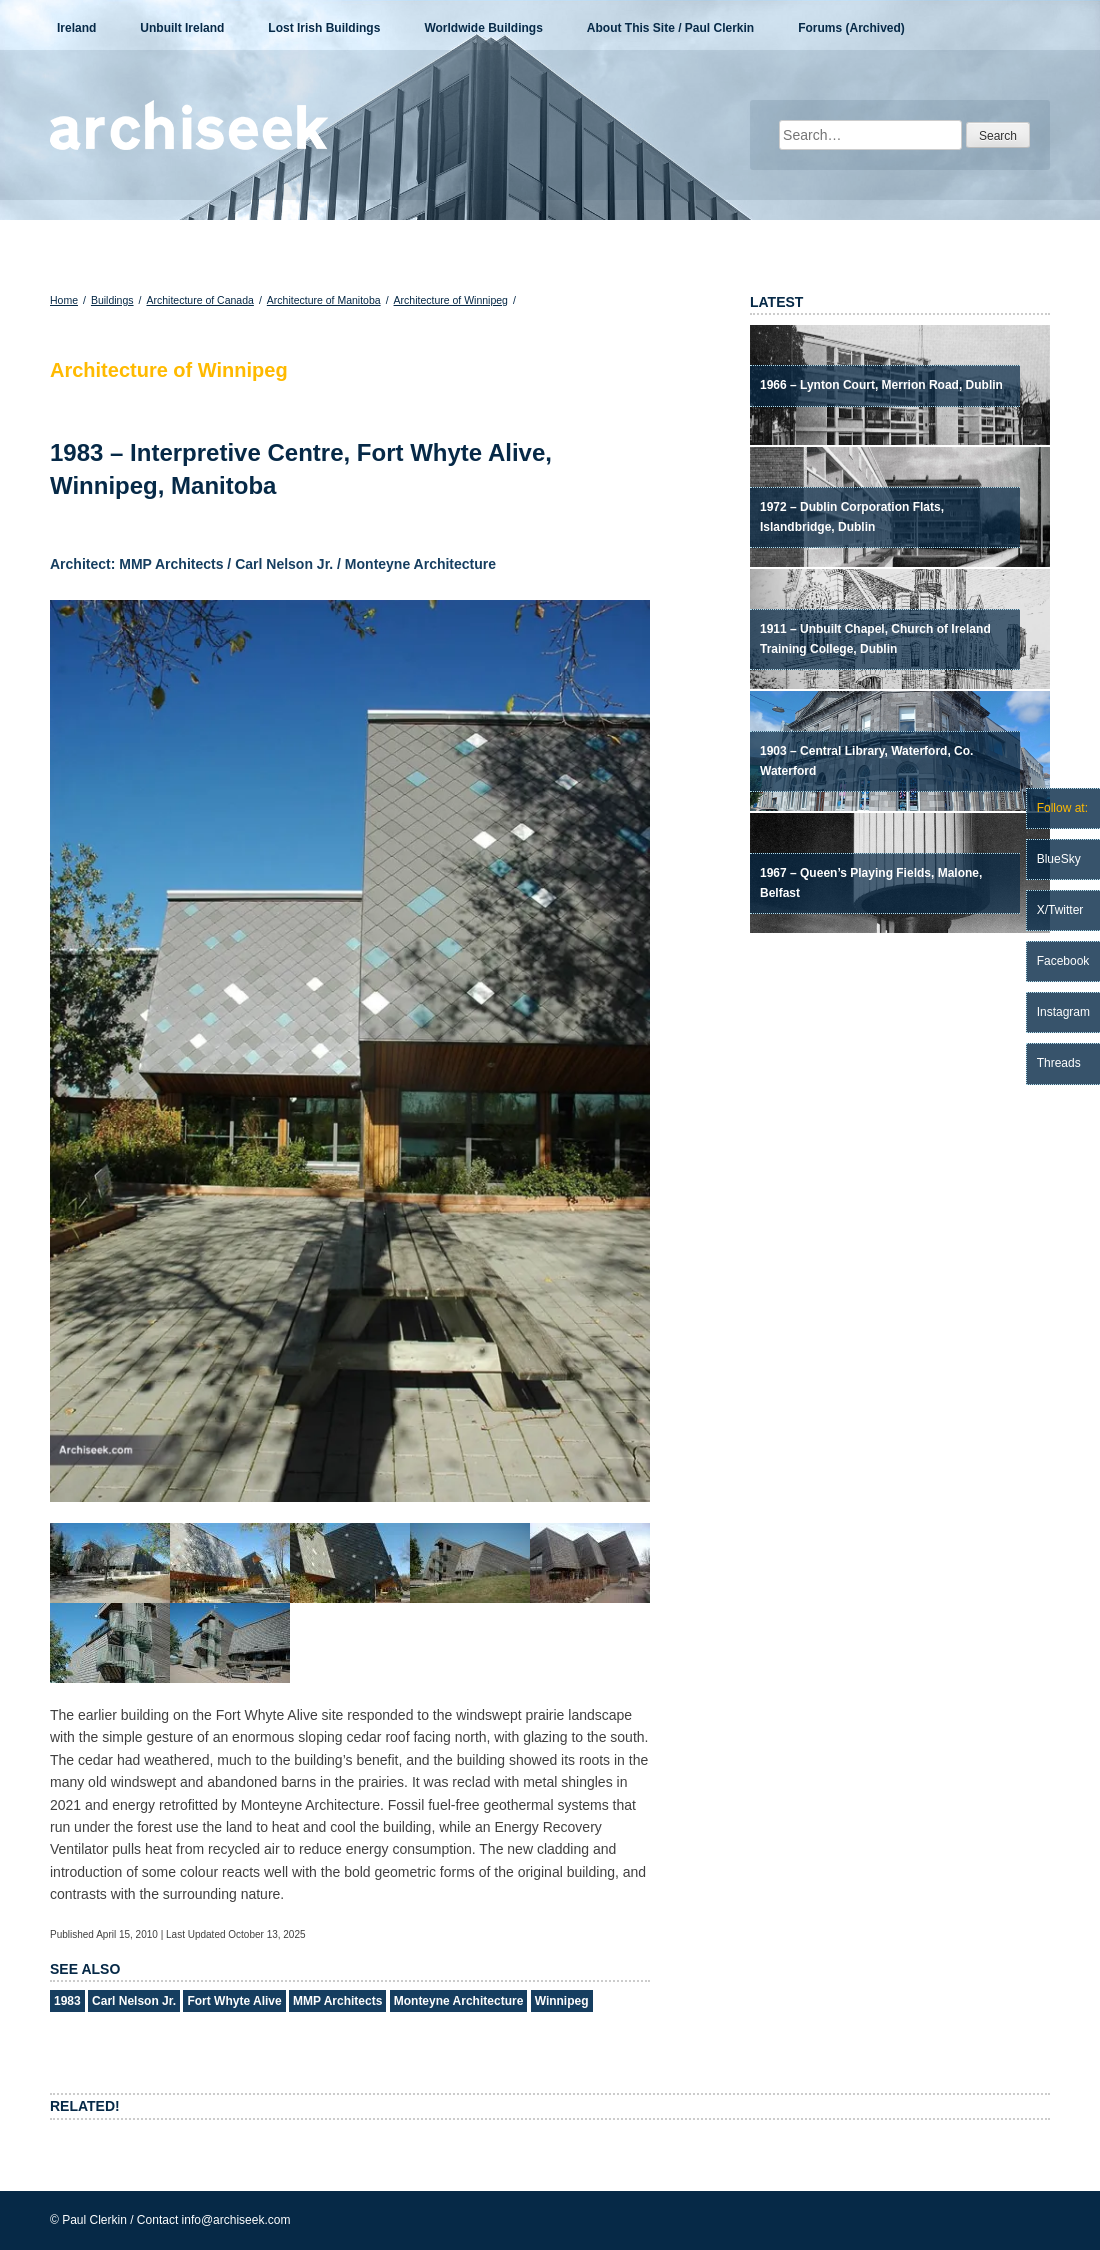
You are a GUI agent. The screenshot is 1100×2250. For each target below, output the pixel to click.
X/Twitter (1060, 910)
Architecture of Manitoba (324, 300)
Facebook (1063, 961)
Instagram (1063, 1012)
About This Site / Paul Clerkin (670, 28)
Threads (1059, 1063)
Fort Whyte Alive (234, 2001)
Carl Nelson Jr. (134, 2001)
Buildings (112, 300)
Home (64, 300)
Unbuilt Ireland (182, 28)
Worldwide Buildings (483, 28)
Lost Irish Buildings (324, 28)
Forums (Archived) (851, 28)
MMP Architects (337, 2001)
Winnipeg (562, 2001)
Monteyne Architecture (459, 2001)
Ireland (76, 28)
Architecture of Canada (199, 300)
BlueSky (1059, 859)
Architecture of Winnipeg (451, 300)
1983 (67, 2001)
